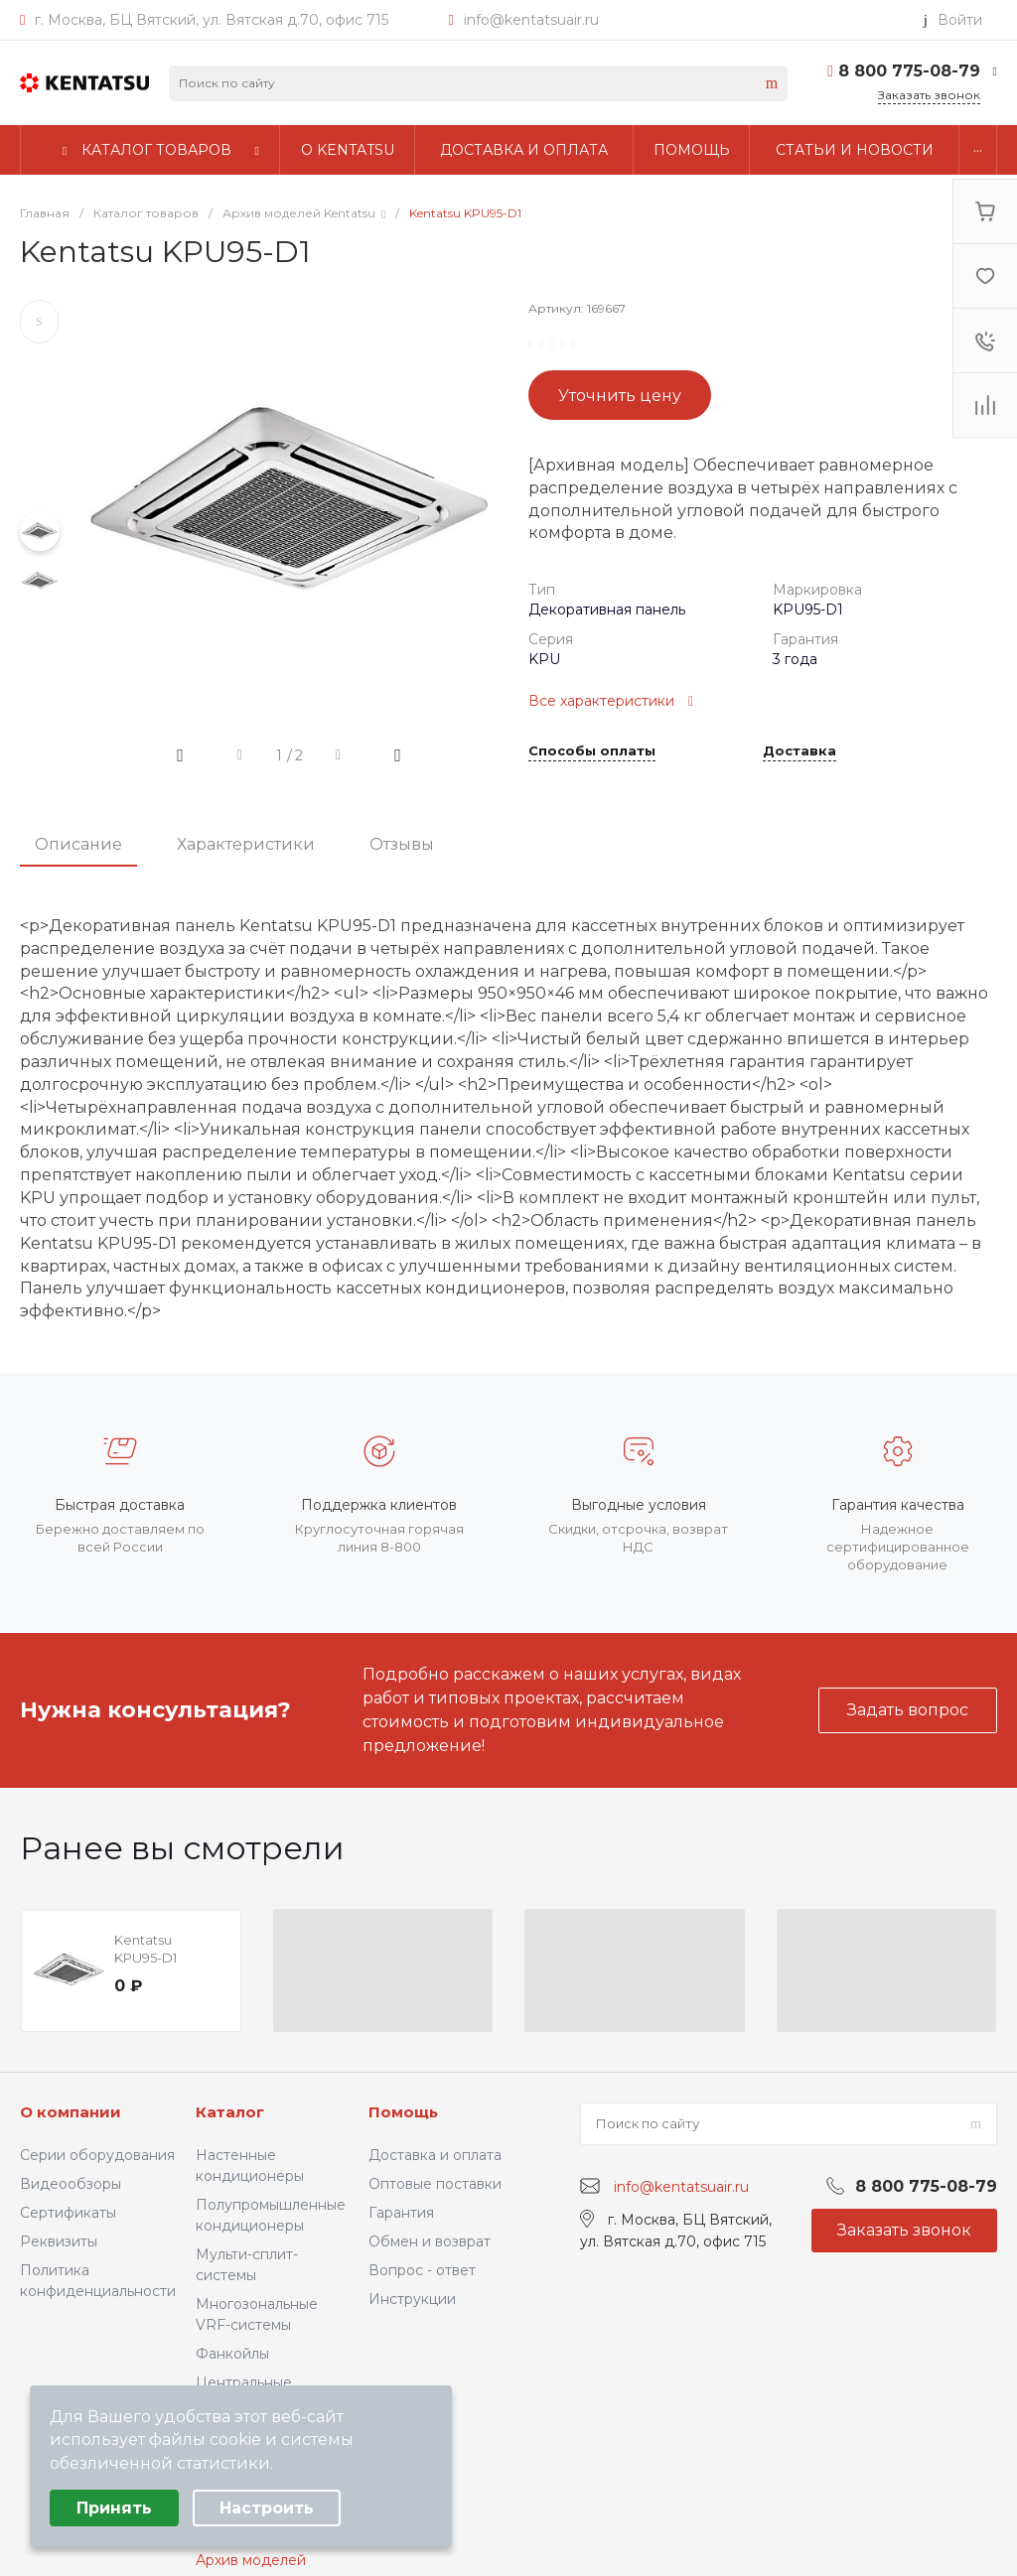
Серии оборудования (97, 2155)
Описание (78, 844)
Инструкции (412, 2299)
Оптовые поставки (435, 2184)
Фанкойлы (232, 2354)
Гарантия (401, 2213)
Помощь (403, 2111)
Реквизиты (58, 2241)
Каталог (230, 2111)
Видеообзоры (70, 2184)
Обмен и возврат (429, 2241)
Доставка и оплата (435, 2155)
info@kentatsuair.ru (531, 20)
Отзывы (401, 844)
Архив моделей (251, 2560)
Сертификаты (68, 2213)
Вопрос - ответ (422, 2270)
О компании (70, 2111)
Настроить (266, 2508)
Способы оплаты (591, 751)
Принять (114, 2508)
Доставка (799, 751)
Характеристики (246, 844)
